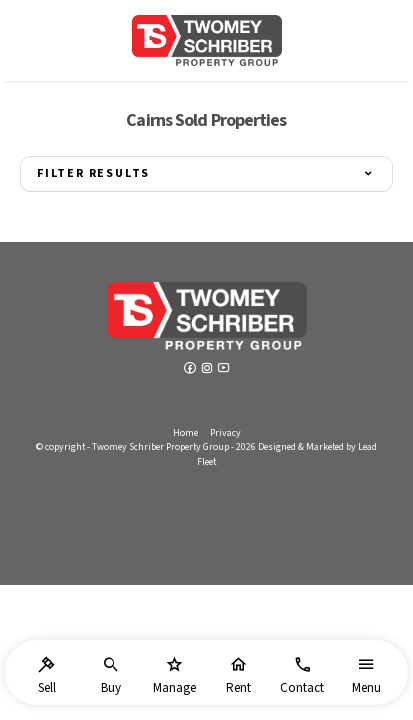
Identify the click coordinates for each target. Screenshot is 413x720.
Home (185, 433)
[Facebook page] (191, 370)
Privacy (225, 433)
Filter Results (93, 173)
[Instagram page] (208, 370)
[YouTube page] (224, 370)
